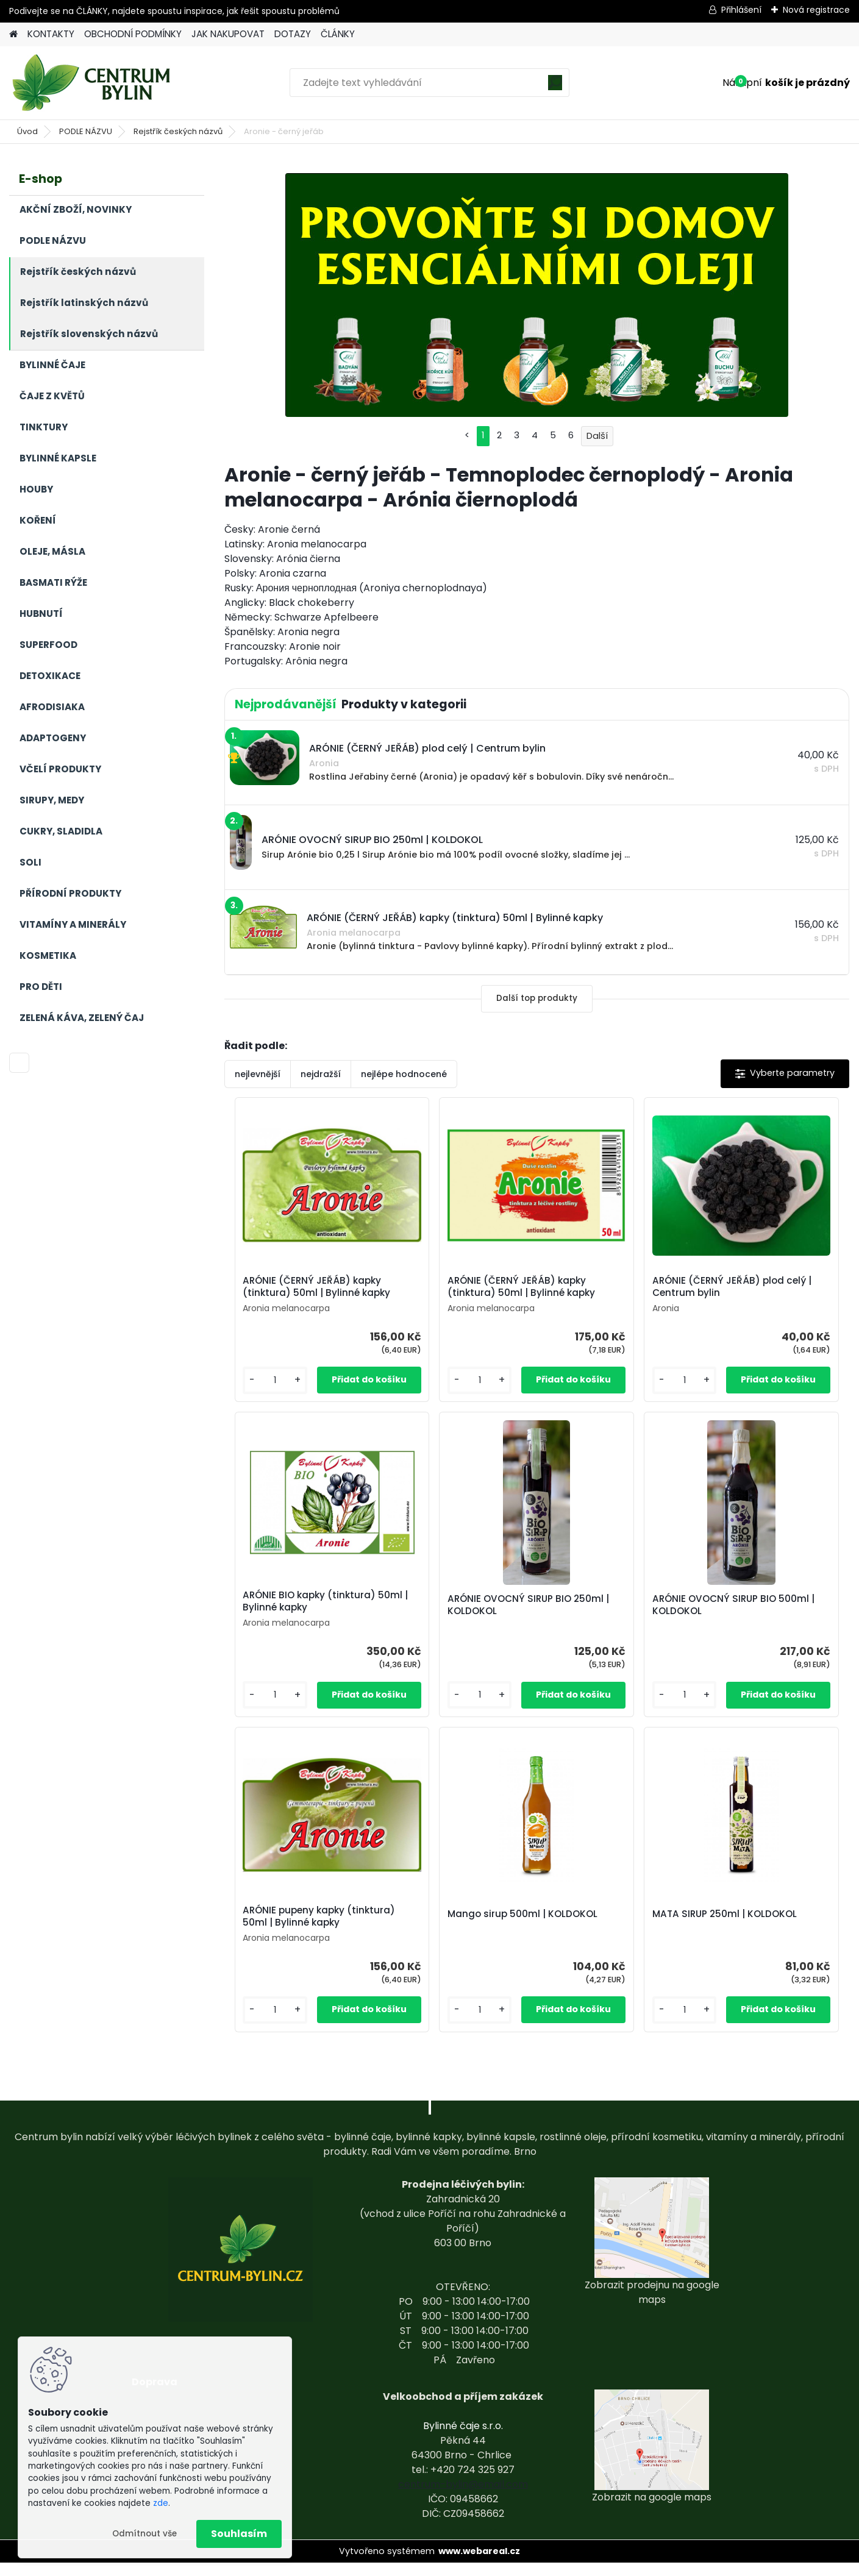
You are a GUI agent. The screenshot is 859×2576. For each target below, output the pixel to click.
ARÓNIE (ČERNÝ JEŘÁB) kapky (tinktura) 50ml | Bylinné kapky (293, 1293)
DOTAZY (292, 33)
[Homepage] (13, 34)
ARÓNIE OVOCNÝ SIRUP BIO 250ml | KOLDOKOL (300, 1621)
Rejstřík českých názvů (178, 131)
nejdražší (321, 1074)
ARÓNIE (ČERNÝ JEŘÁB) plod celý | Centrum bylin (609, 1290)
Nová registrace (816, 10)
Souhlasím (239, 2534)
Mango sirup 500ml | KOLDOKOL (755, 1621)
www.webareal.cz (479, 2564)
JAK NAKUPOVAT (228, 33)
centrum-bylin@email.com (463, 2498)
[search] (555, 87)
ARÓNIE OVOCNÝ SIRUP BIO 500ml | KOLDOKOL (456, 1621)
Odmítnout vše (144, 2533)
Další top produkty (536, 998)
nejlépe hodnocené (404, 1074)
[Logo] (93, 82)
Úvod (27, 131)
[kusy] (259, 1392)
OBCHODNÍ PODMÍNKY (133, 33)
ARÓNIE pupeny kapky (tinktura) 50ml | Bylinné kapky (608, 1619)
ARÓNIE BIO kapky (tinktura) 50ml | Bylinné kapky (764, 1293)
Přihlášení (741, 10)
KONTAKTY (50, 33)
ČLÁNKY (338, 33)
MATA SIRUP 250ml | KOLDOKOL (518, 1941)
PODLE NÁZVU (85, 131)
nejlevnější (257, 1074)
